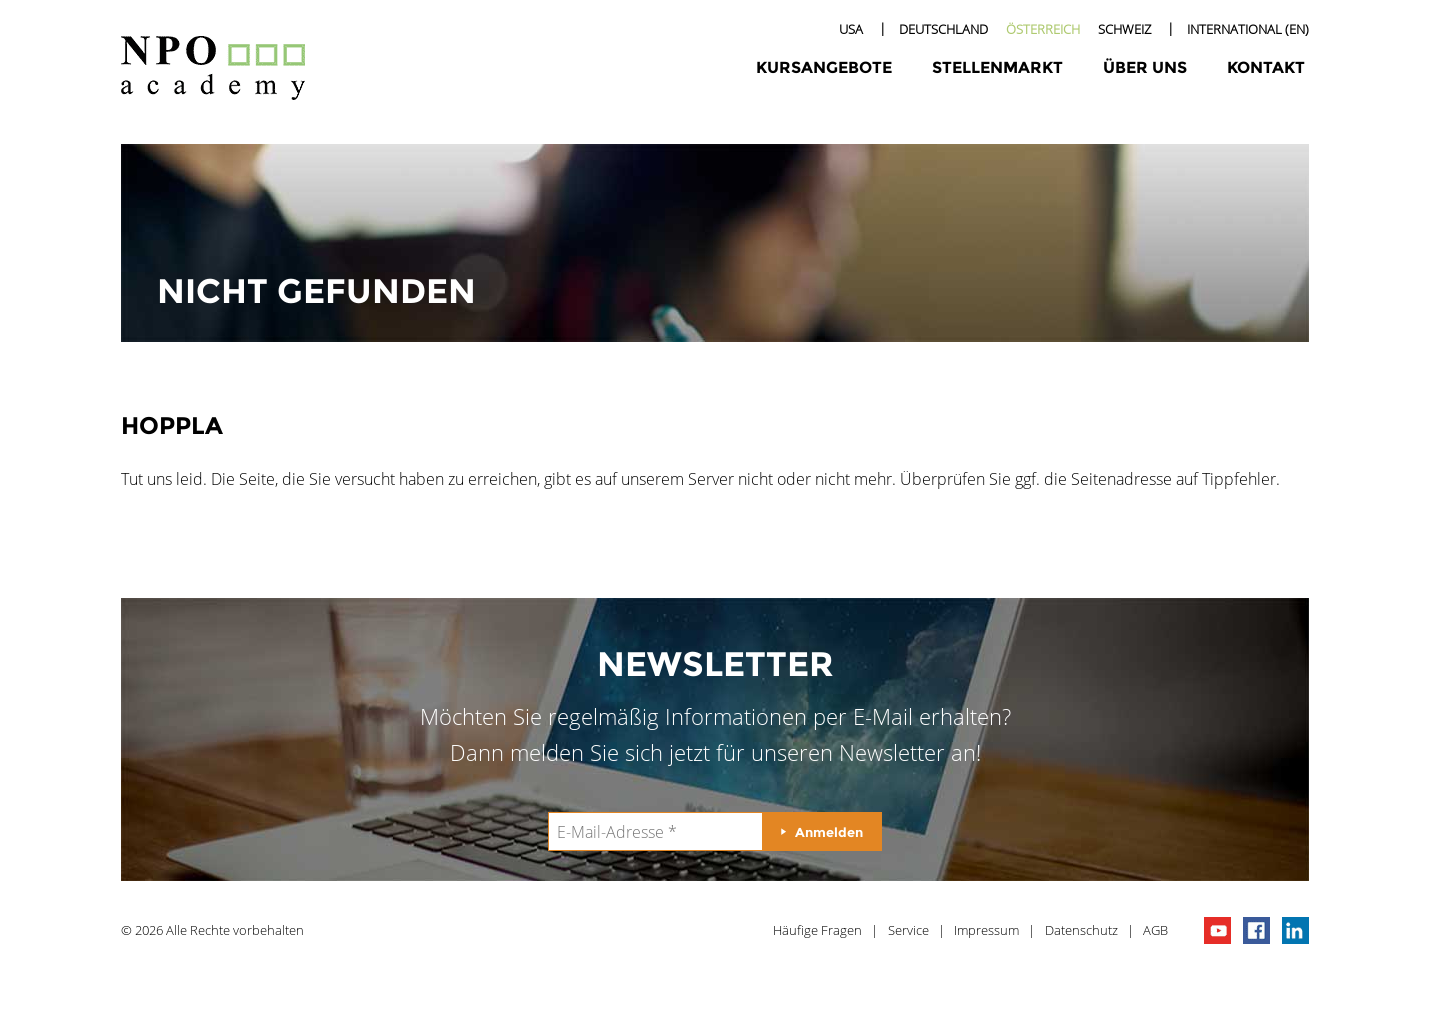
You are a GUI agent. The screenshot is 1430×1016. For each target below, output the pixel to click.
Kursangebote (824, 67)
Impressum (986, 930)
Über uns (1145, 67)
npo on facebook (1256, 930)
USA (851, 29)
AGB (1155, 930)
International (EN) (1248, 29)
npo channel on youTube (1217, 930)
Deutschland (943, 29)
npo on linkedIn (1295, 930)
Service (908, 930)
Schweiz (1124, 29)
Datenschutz (1081, 930)
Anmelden (829, 832)
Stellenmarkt (997, 67)
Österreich (1043, 29)
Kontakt (1266, 67)
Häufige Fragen (817, 930)
